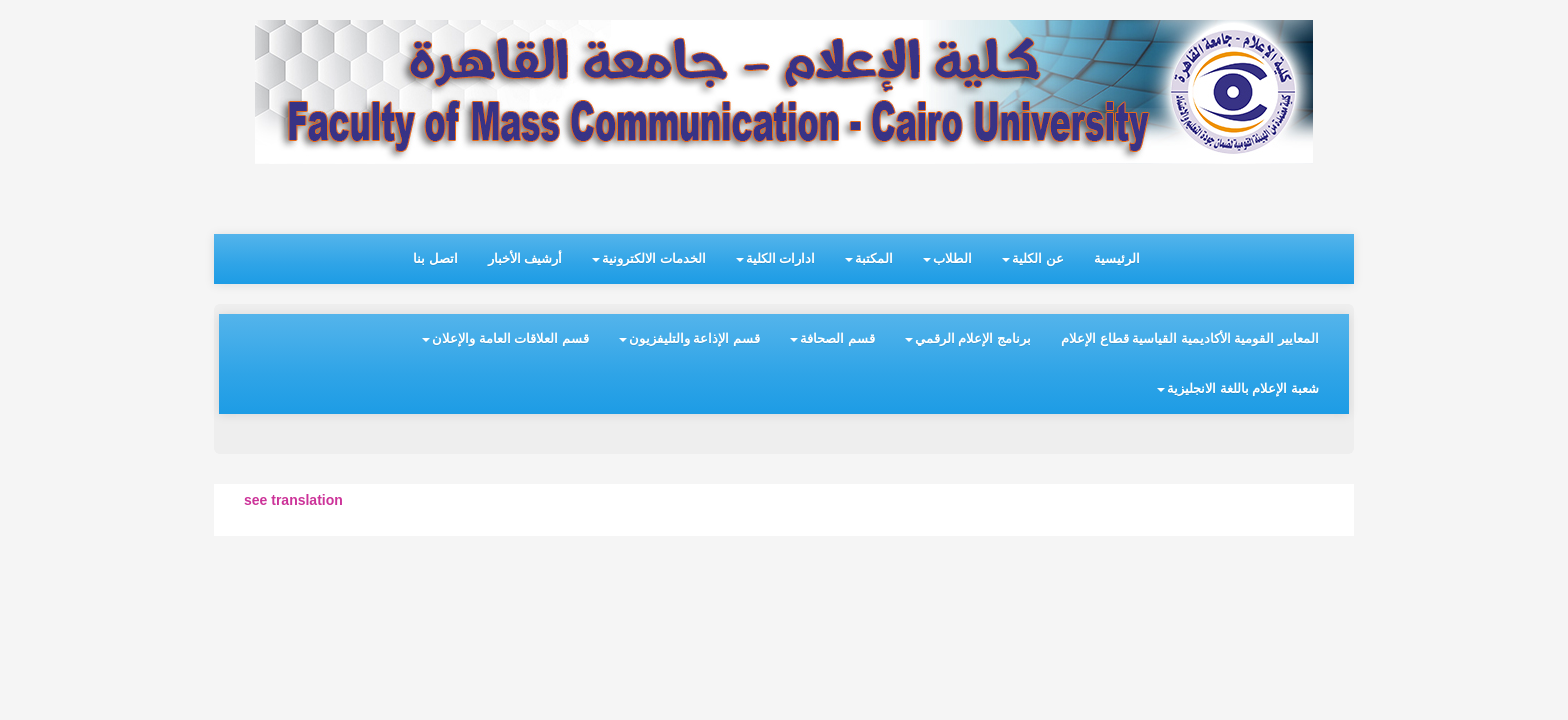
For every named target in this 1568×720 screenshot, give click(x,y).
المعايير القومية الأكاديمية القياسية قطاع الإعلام (1190, 338)
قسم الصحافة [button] (832, 338)
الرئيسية (1117, 258)
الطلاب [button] (947, 258)
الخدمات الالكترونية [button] (649, 258)
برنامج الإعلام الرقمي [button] (968, 338)
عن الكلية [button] (1033, 258)
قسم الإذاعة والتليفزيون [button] (689, 338)
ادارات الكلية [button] (776, 258)
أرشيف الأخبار (525, 258)
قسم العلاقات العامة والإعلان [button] (505, 338)
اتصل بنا (435, 258)
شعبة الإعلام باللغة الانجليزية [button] (1238, 388)
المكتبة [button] (869, 258)
